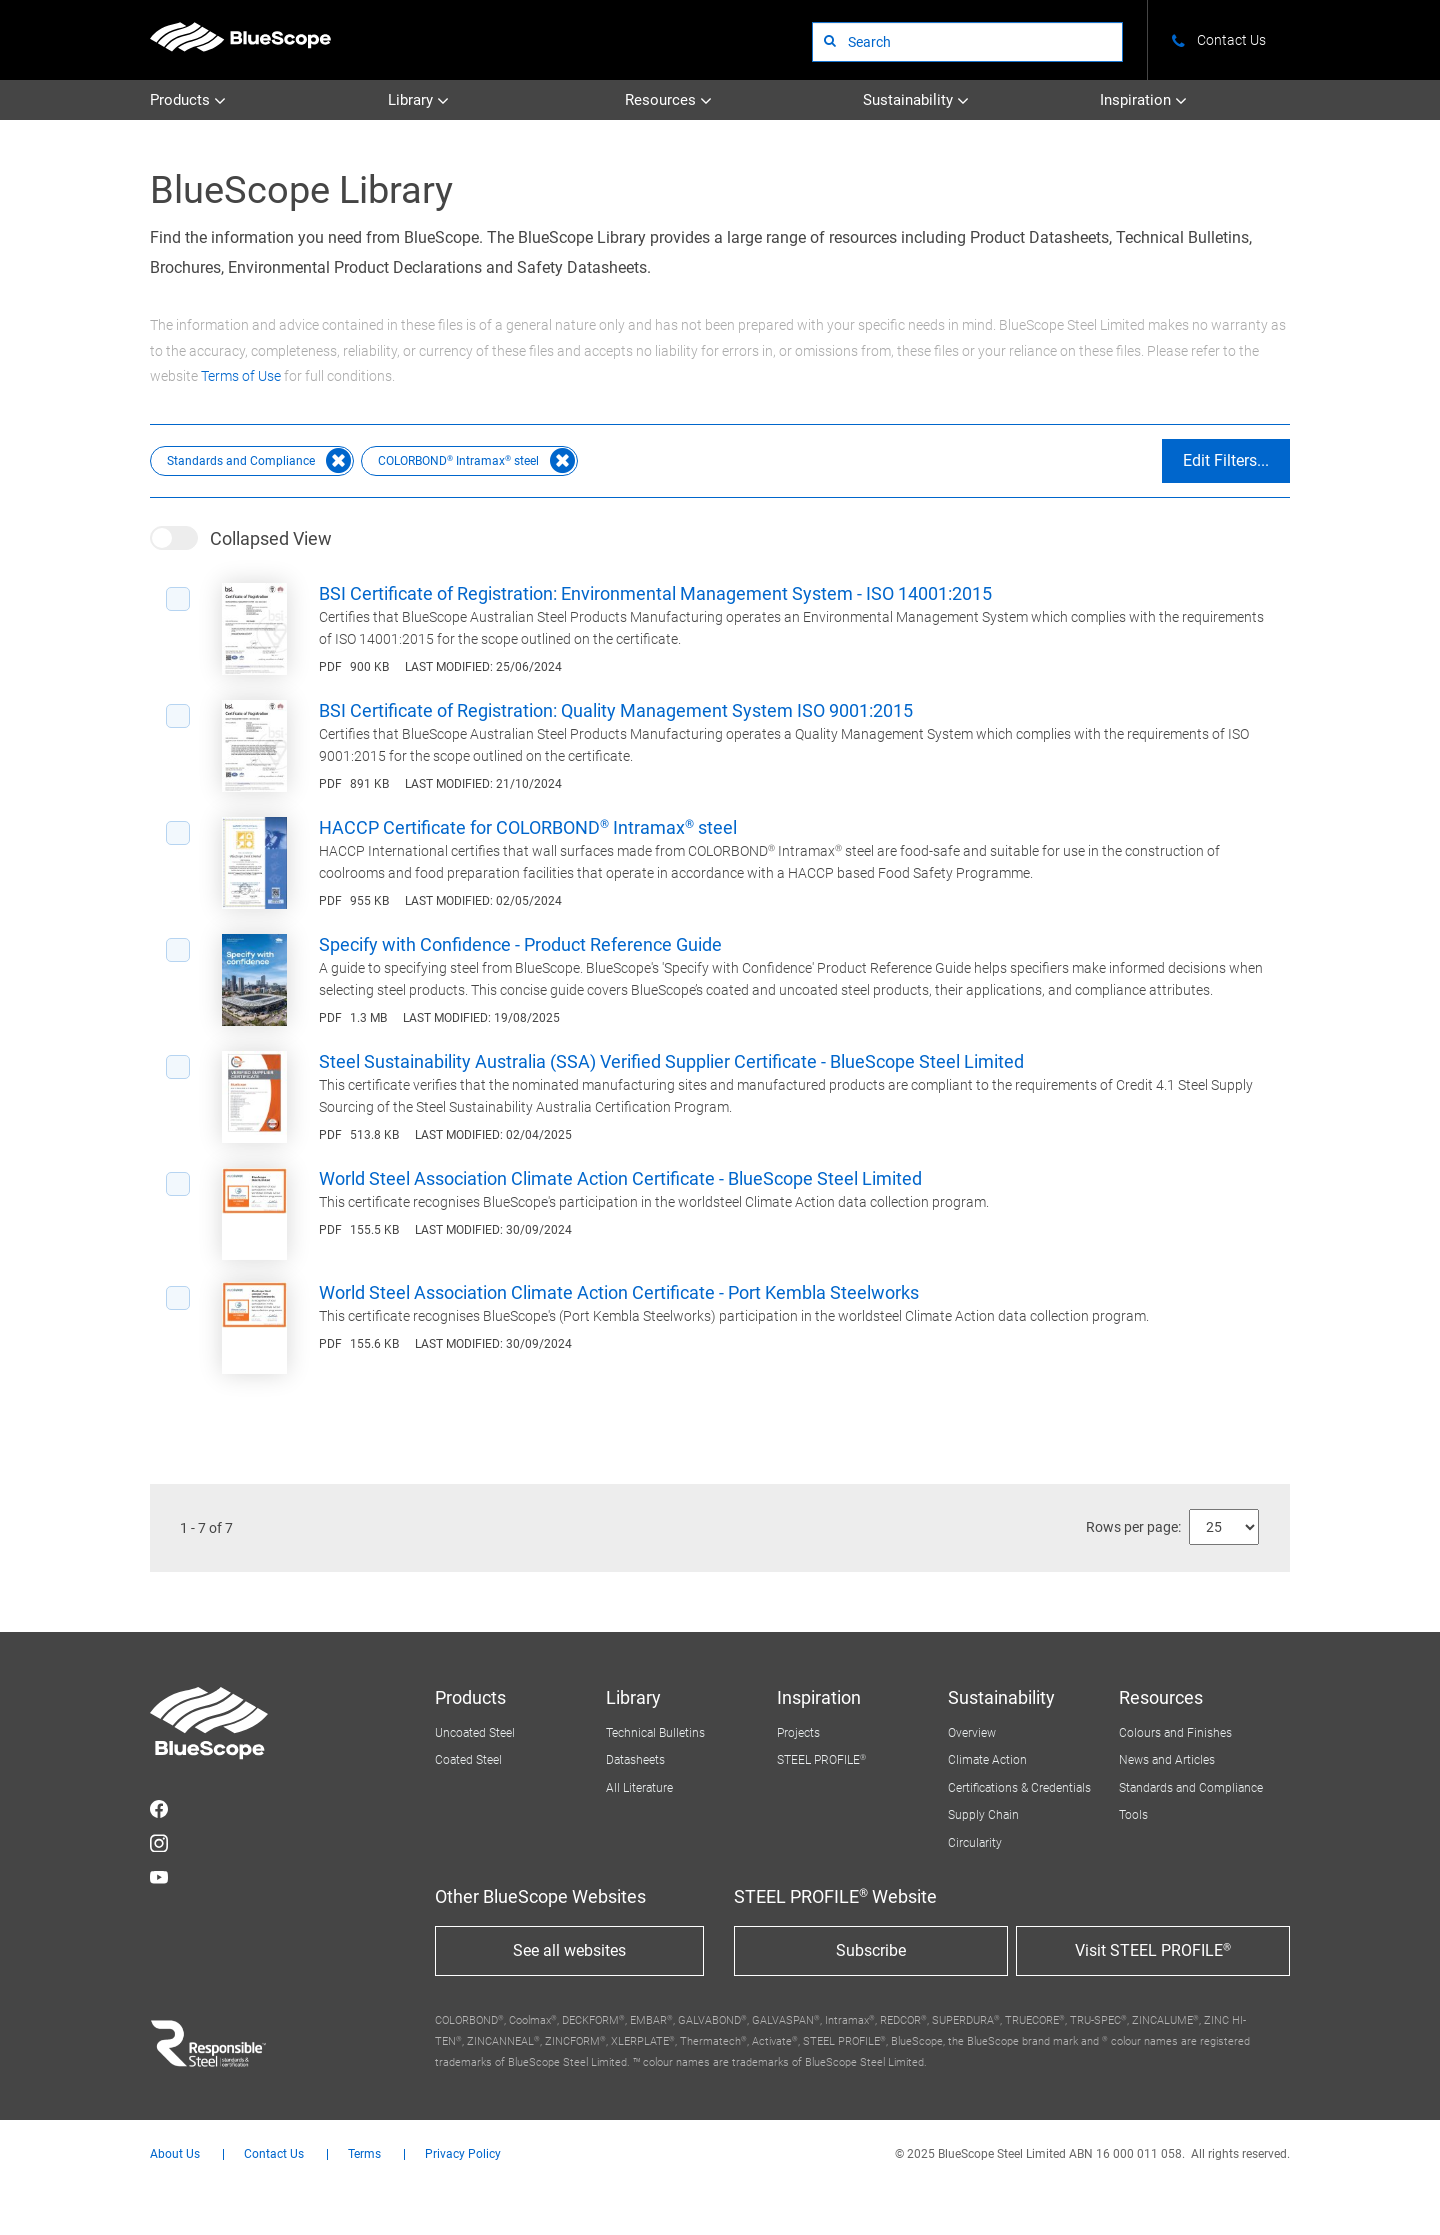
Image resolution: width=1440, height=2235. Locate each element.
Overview (972, 1733)
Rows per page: (1133, 1527)
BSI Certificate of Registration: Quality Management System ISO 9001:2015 (616, 710)
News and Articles (1167, 1760)
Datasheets (635, 1760)
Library (418, 100)
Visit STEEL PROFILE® (1153, 1950)
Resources (668, 100)
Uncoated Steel (475, 1733)
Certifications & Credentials (1019, 1788)
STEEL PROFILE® (821, 1760)
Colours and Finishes (1175, 1733)
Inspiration (1143, 100)
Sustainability (916, 100)
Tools (1133, 1815)
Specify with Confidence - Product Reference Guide (520, 944)
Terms (364, 2154)
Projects (798, 1733)
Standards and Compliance (1191, 1788)
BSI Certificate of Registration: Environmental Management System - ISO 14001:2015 (655, 593)
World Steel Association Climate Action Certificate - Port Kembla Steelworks (619, 1292)
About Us (175, 2154)
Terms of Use (241, 376)
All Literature (639, 1788)
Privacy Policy (463, 2154)
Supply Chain (983, 1815)
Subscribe (871, 1950)
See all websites (569, 1950)
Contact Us (274, 2154)
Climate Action (987, 1760)
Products (188, 100)
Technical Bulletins (655, 1733)
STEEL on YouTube (159, 1877)
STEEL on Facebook (159, 1809)
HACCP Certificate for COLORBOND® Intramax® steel (528, 827)
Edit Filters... (1226, 460)
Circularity (975, 1843)
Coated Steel (468, 1760)
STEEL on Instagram (159, 1843)
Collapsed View (271, 538)
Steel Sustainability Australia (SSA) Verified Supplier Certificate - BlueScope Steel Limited (671, 1061)
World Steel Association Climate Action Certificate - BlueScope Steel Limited (620, 1178)
